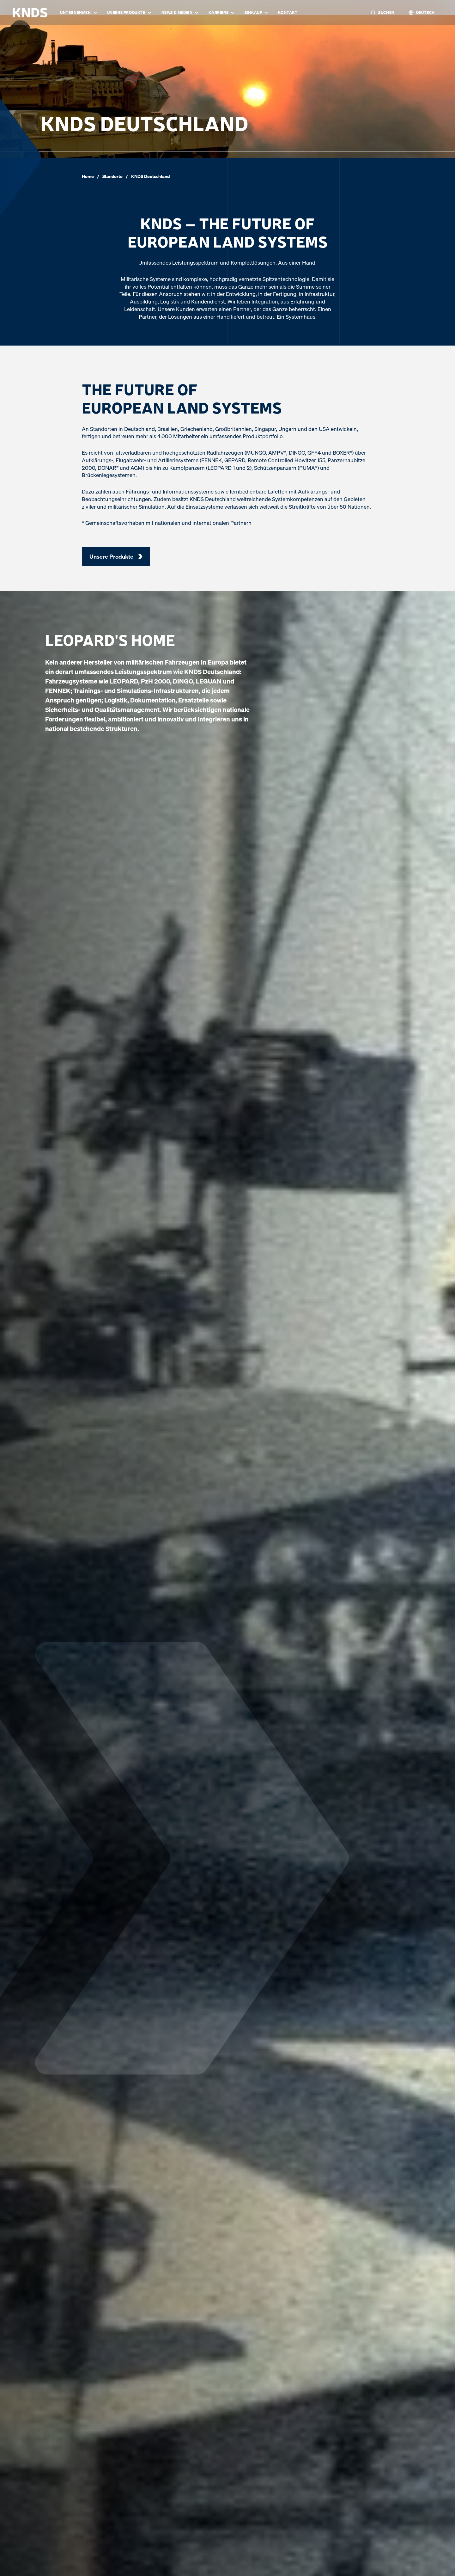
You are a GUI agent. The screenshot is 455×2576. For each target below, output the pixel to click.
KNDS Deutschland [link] (150, 176)
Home (88, 176)
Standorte (112, 176)
